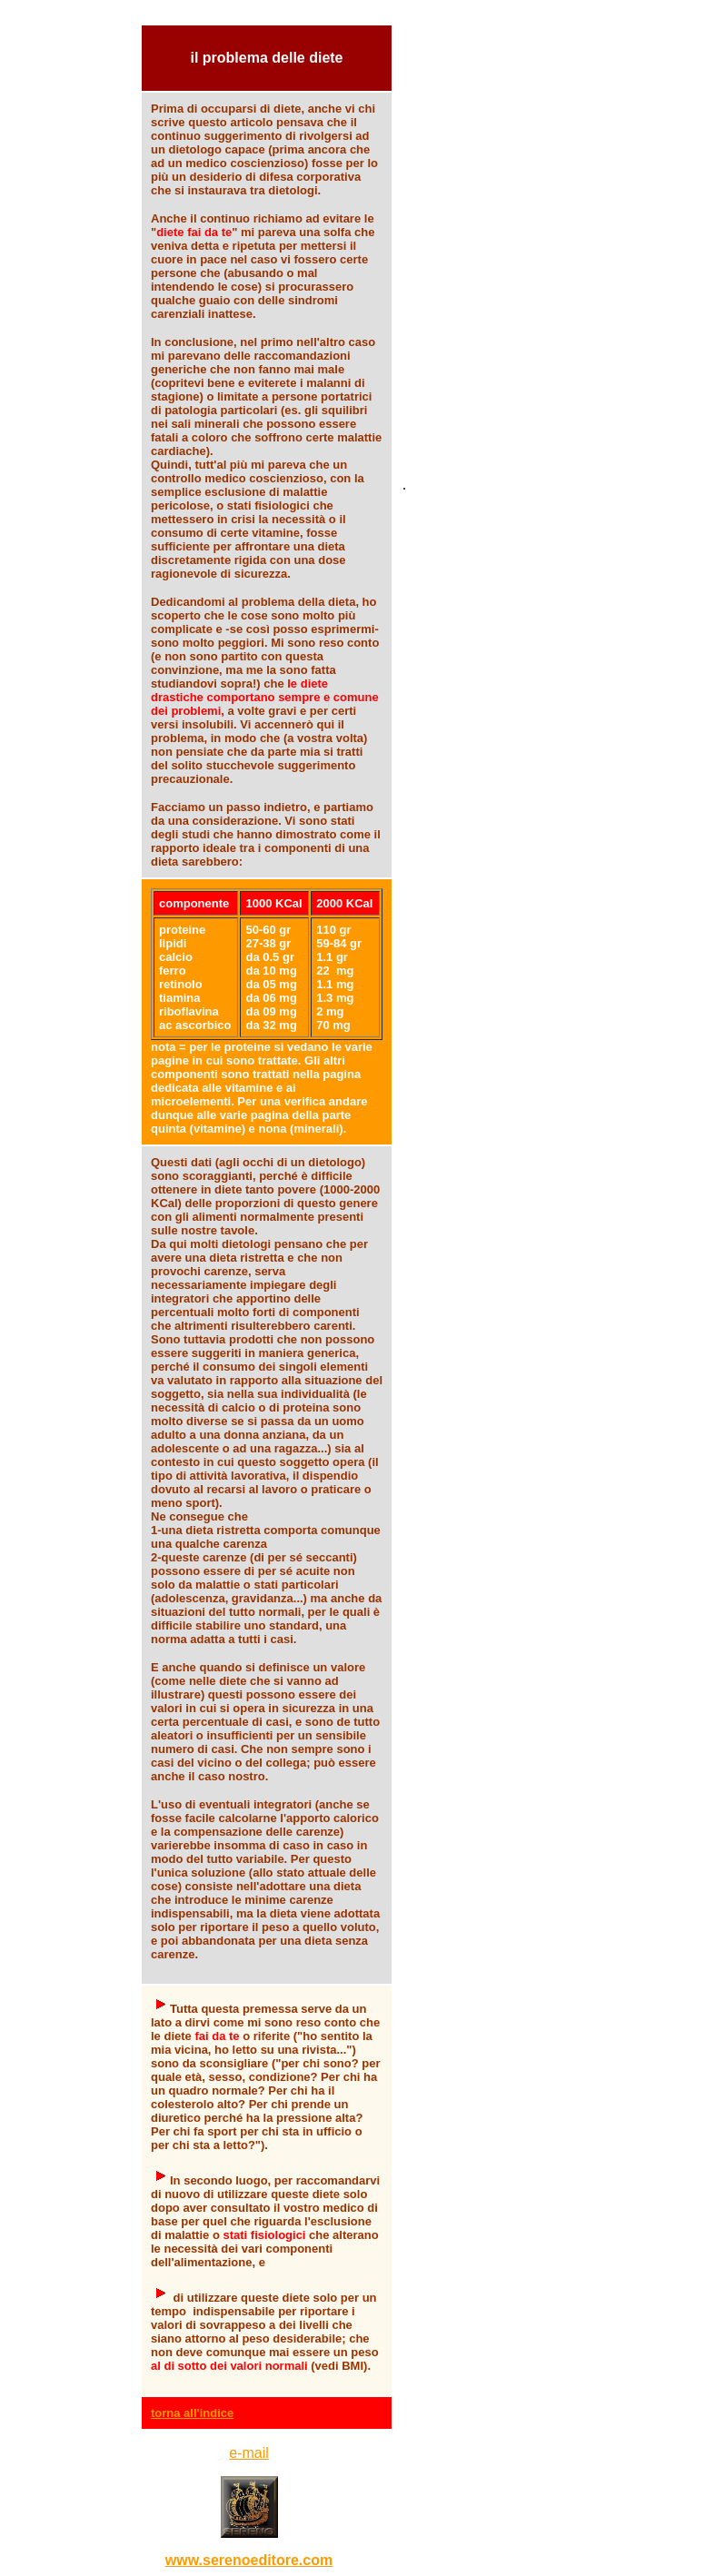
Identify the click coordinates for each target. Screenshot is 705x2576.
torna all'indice (192, 2413)
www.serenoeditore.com (249, 2560)
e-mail (249, 2453)
